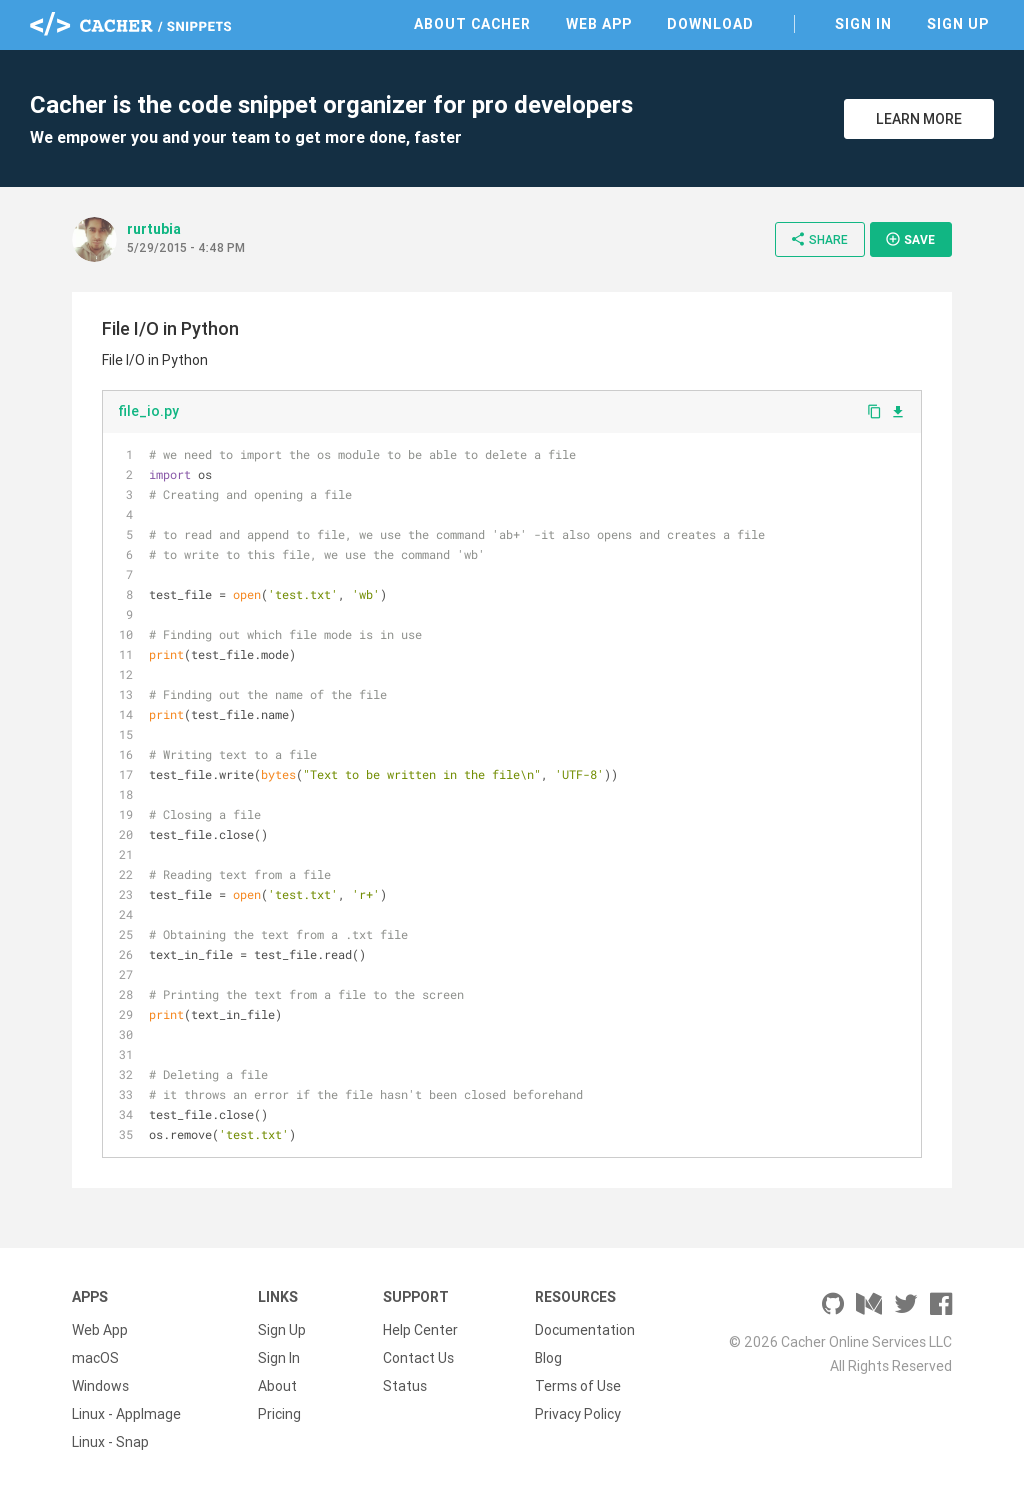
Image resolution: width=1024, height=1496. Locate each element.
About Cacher (472, 24)
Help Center (420, 1330)
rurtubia (154, 229)
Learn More (919, 119)
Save (910, 239)
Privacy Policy (578, 1414)
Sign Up (958, 24)
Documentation (585, 1330)
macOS (95, 1358)
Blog (548, 1358)
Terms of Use (578, 1386)
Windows (100, 1386)
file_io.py (148, 411)
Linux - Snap (110, 1442)
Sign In (863, 24)
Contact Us (418, 1358)
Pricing (279, 1414)
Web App (599, 24)
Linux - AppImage (126, 1414)
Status (405, 1386)
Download (710, 24)
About (277, 1386)
